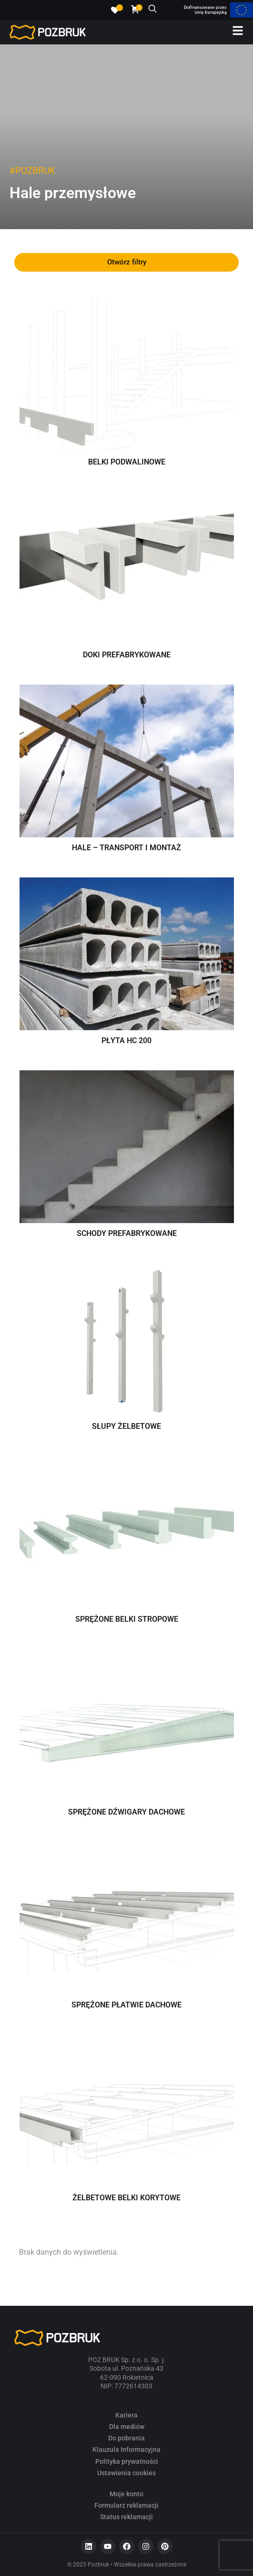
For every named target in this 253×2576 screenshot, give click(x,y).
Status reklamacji (126, 2517)
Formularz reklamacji (126, 2505)
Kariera (126, 2415)
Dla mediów (126, 2426)
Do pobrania (126, 2438)
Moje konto (126, 2494)
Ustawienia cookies (126, 2473)
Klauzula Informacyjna (126, 2449)
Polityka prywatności (126, 2461)
